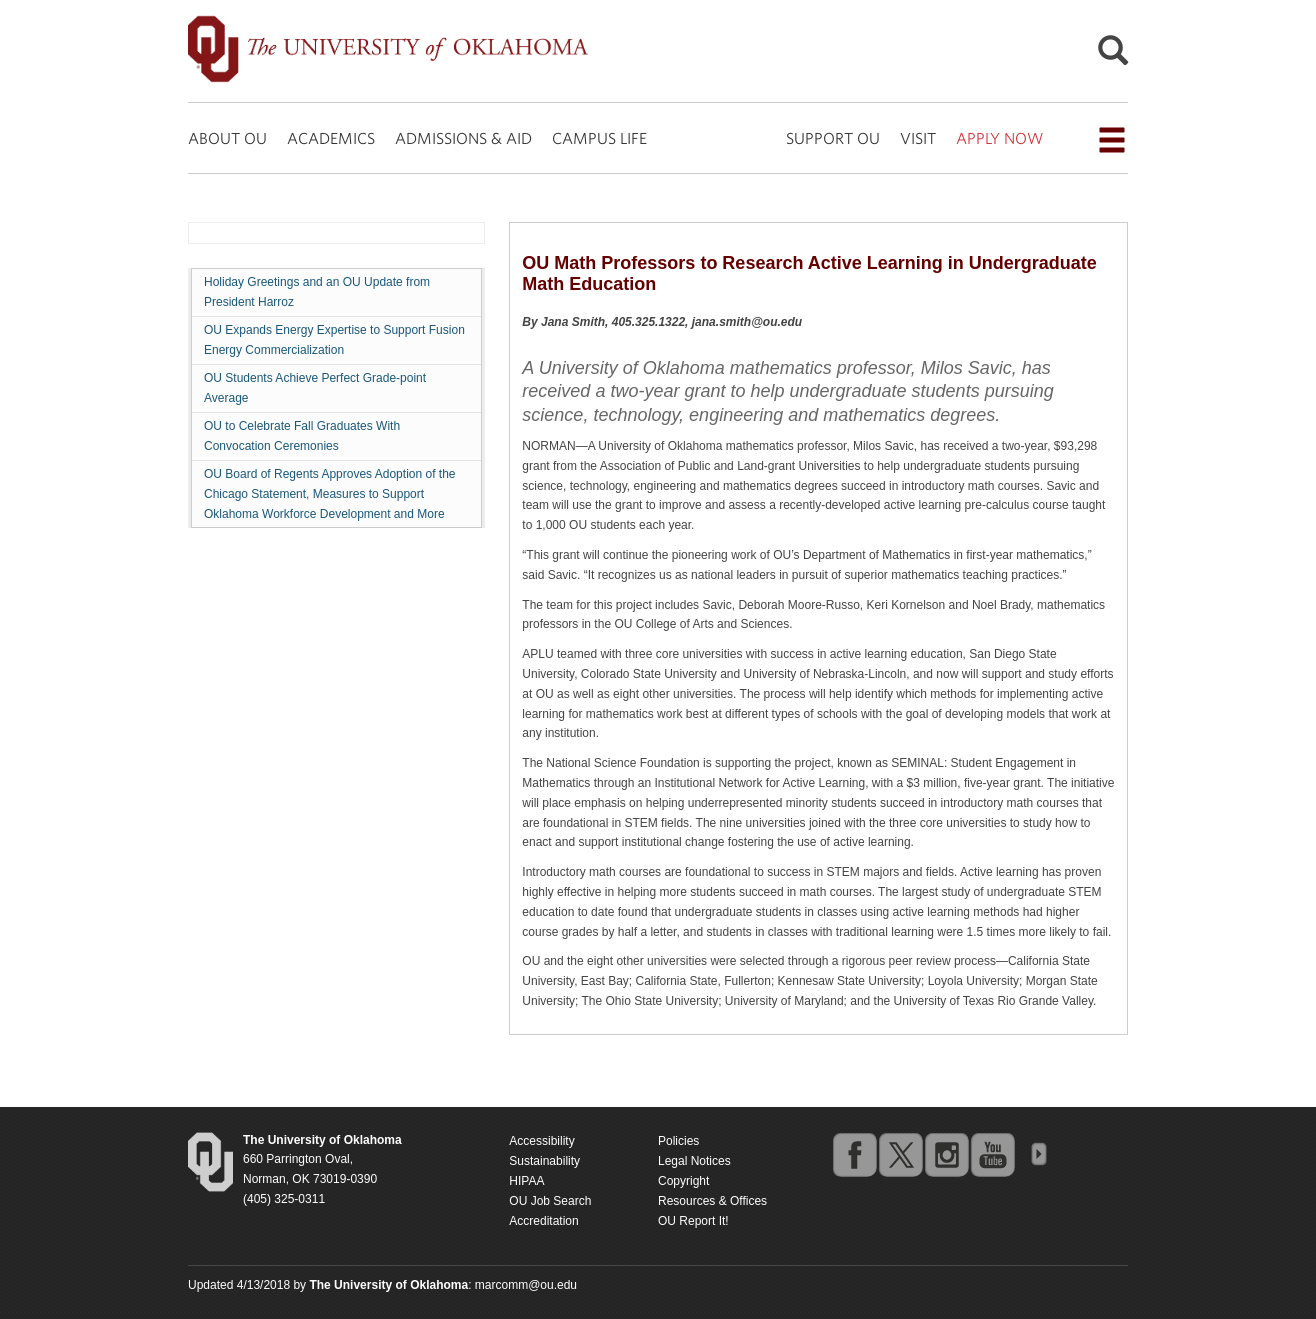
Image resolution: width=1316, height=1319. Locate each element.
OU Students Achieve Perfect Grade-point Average (315, 388)
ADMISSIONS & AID (463, 138)
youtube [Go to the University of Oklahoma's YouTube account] (992, 1154)
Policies (678, 1141)
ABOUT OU (227, 138)
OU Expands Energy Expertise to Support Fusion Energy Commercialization (334, 340)
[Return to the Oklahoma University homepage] (322, 1140)
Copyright (683, 1181)
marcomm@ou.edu (526, 1285)
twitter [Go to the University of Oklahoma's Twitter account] (900, 1154)
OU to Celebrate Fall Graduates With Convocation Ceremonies (302, 436)
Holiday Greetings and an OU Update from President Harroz (317, 292)
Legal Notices (694, 1161)
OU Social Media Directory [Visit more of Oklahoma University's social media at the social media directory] (1038, 1154)
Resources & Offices (712, 1201)
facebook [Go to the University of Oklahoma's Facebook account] (854, 1154)
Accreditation (543, 1221)
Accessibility (541, 1141)
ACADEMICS (331, 138)
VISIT (918, 138)
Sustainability (544, 1161)
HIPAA (526, 1181)
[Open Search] (1113, 55)
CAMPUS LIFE (599, 138)
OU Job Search (550, 1201)
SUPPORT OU (833, 138)
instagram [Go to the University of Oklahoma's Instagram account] (946, 1154)
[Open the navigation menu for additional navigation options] (1112, 140)
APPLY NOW (999, 138)
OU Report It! (693, 1221)
